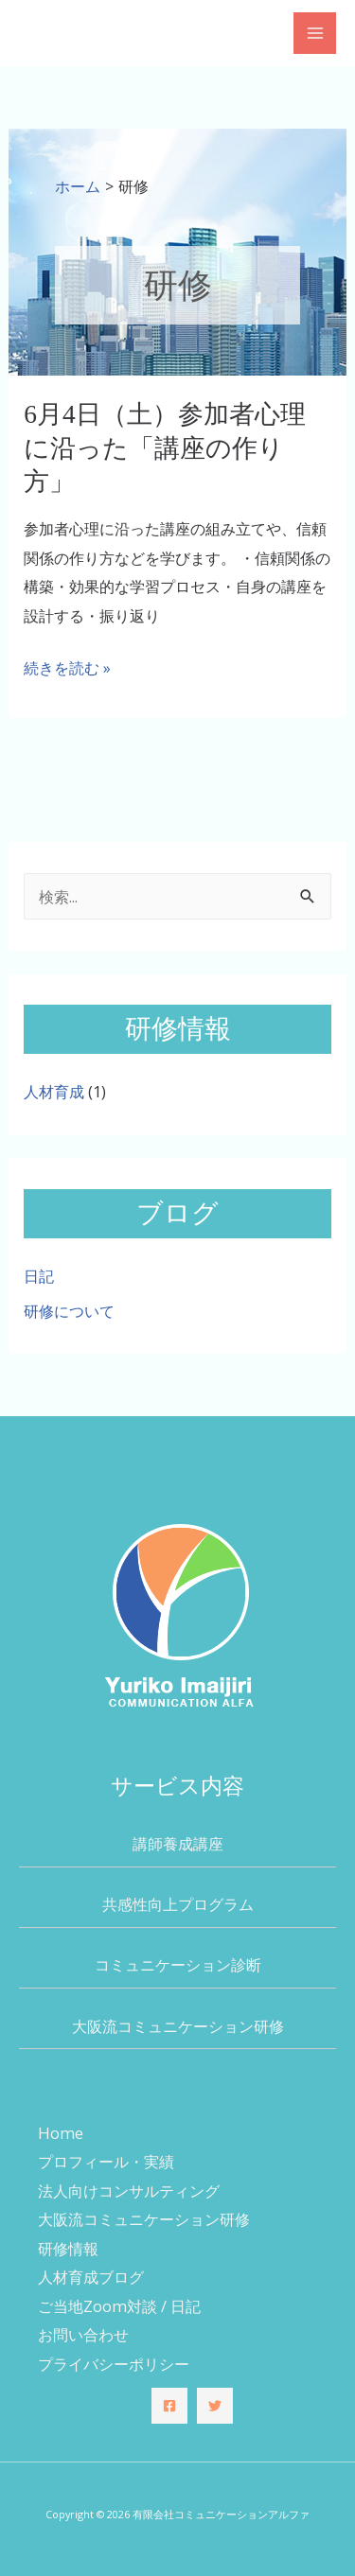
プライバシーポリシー (113, 2363)
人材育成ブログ (91, 2276)
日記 (39, 1276)
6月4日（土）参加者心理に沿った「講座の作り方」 (164, 448)
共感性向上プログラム (178, 1904)
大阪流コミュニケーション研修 (178, 2026)
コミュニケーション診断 (178, 1964)
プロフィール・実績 (106, 2161)
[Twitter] (215, 2406)
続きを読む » (67, 668)
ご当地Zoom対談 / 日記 (119, 2306)
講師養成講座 (178, 1843)
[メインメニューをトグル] (314, 33)
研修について (69, 1311)
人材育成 (54, 1091)
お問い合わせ (83, 2334)
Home (60, 2133)
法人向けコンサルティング (129, 2190)
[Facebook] (169, 2406)
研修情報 (68, 2248)
